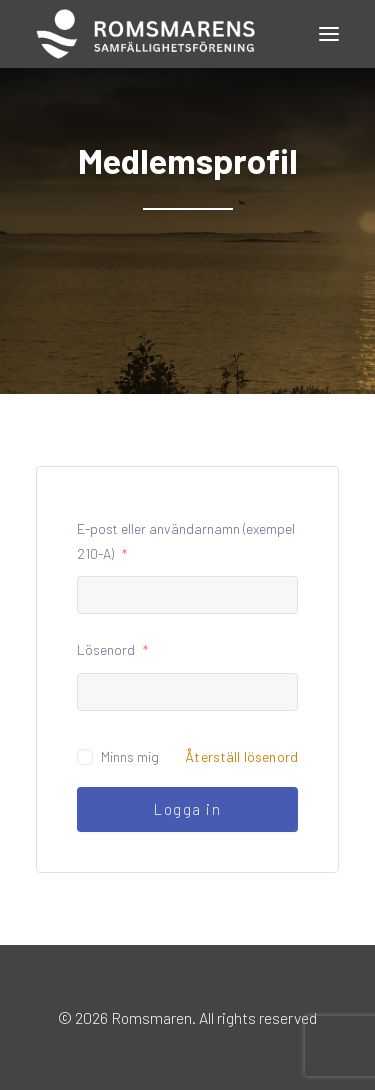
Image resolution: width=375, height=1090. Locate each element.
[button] (329, 34)
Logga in (187, 809)
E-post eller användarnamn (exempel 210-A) (186, 541)
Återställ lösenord (241, 756)
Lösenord (112, 649)
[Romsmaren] (145, 34)
